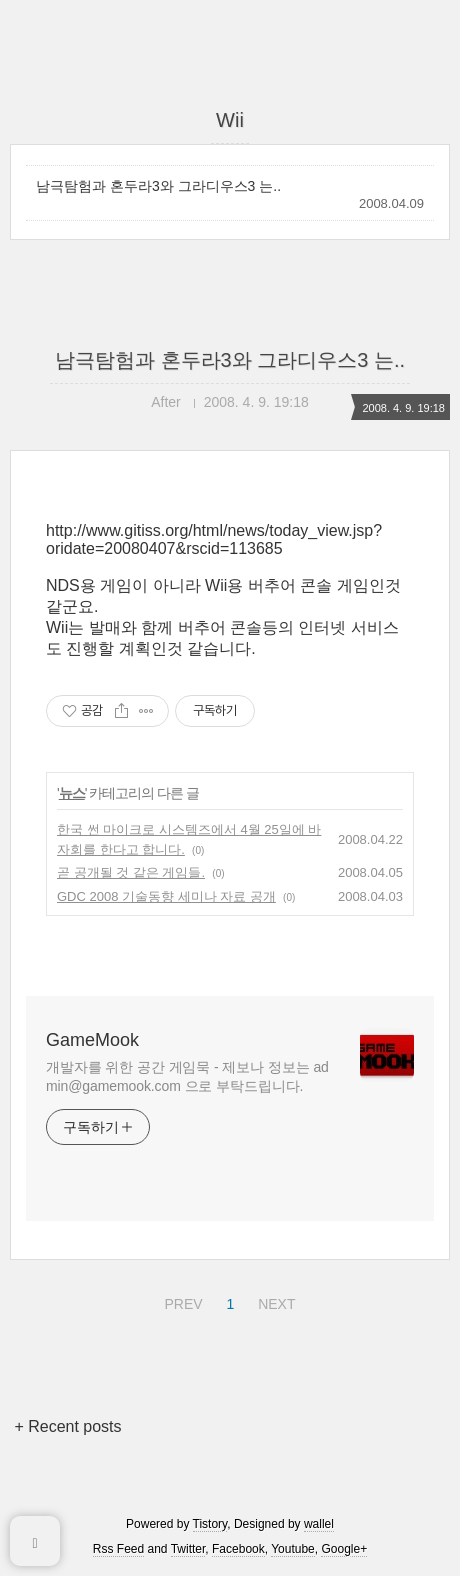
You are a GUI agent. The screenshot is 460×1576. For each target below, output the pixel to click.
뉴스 (72, 793)
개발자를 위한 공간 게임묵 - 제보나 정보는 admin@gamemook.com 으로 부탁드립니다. (187, 1076)
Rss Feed (118, 1549)
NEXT (274, 1301)
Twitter (188, 1549)
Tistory (210, 1524)
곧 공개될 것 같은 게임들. (131, 872)
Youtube (293, 1549)
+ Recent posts (67, 1426)
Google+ (344, 1549)
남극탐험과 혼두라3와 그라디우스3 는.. (158, 186)
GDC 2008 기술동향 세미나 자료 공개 (166, 896)
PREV (180, 1301)
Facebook (238, 1549)
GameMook (92, 1040)
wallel (319, 1524)
